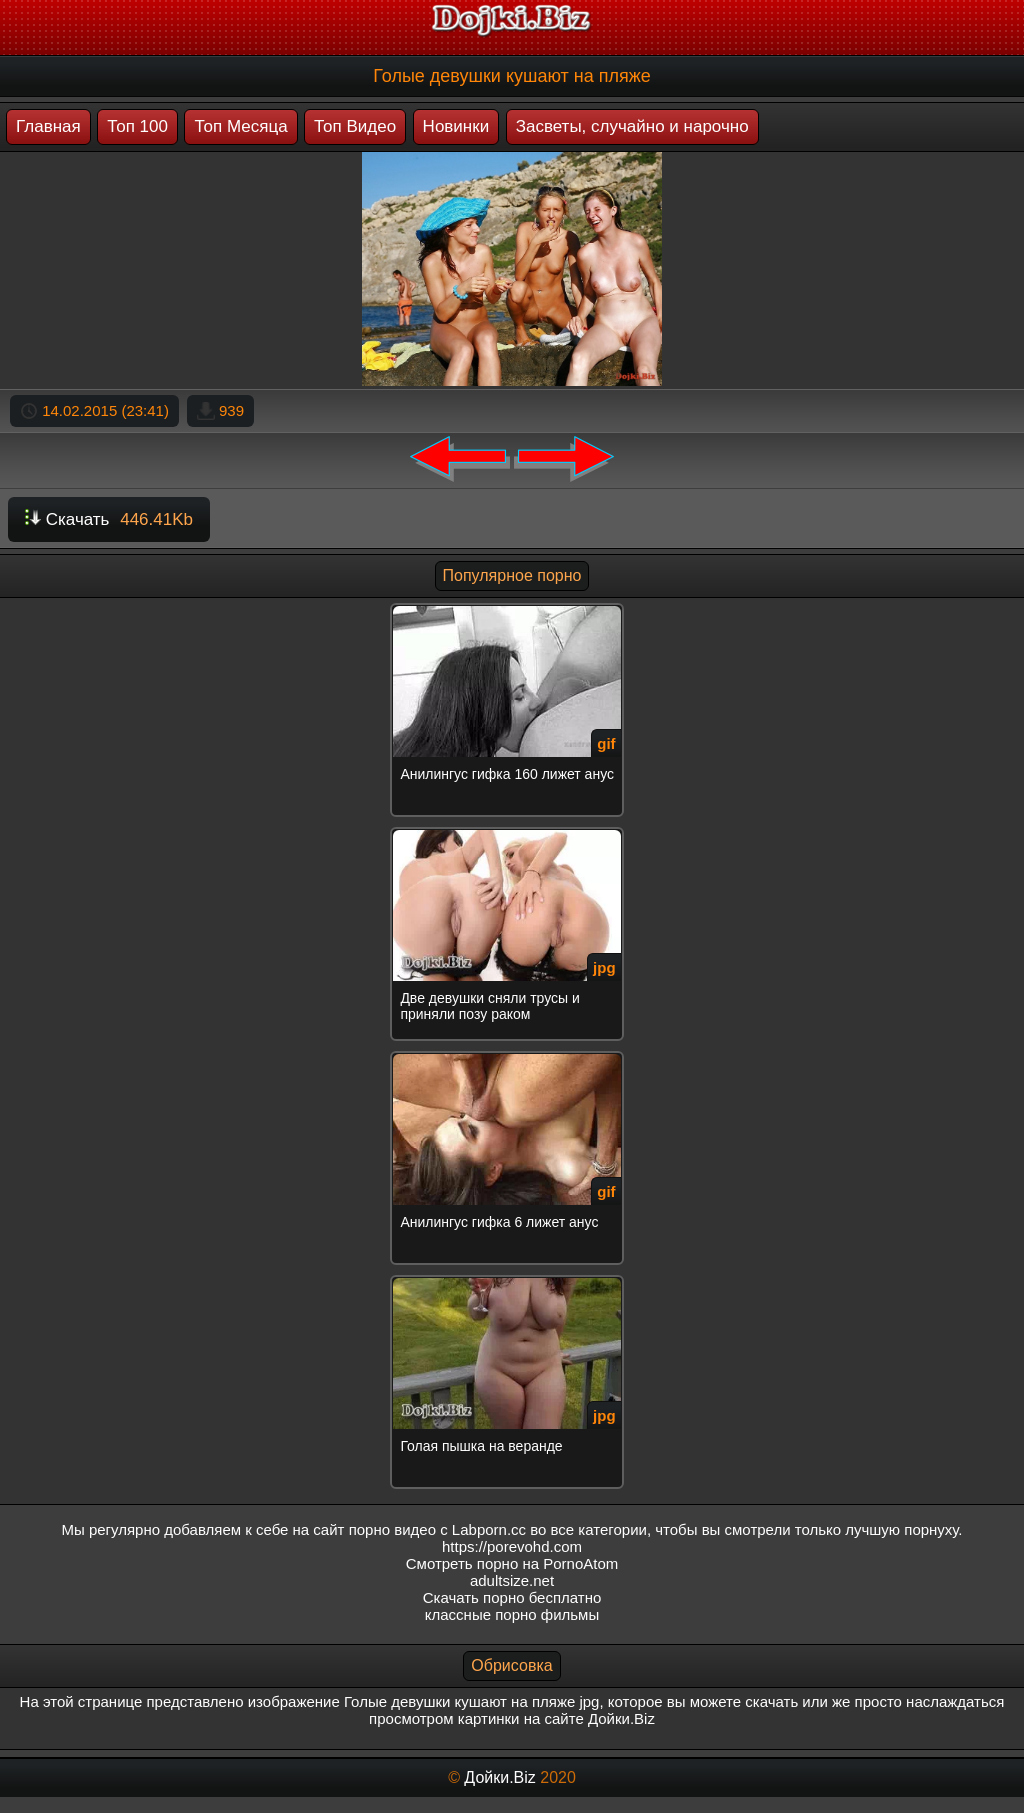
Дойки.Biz (499, 1777)
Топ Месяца (240, 126)
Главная (48, 126)
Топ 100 (137, 126)
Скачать (109, 519)
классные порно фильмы (512, 1614)
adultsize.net (512, 1580)
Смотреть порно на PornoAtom (512, 1563)
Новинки (456, 126)
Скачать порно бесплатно (512, 1597)
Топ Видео (355, 126)
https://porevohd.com (512, 1546)
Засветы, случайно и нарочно (632, 126)
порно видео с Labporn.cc (437, 1529)
